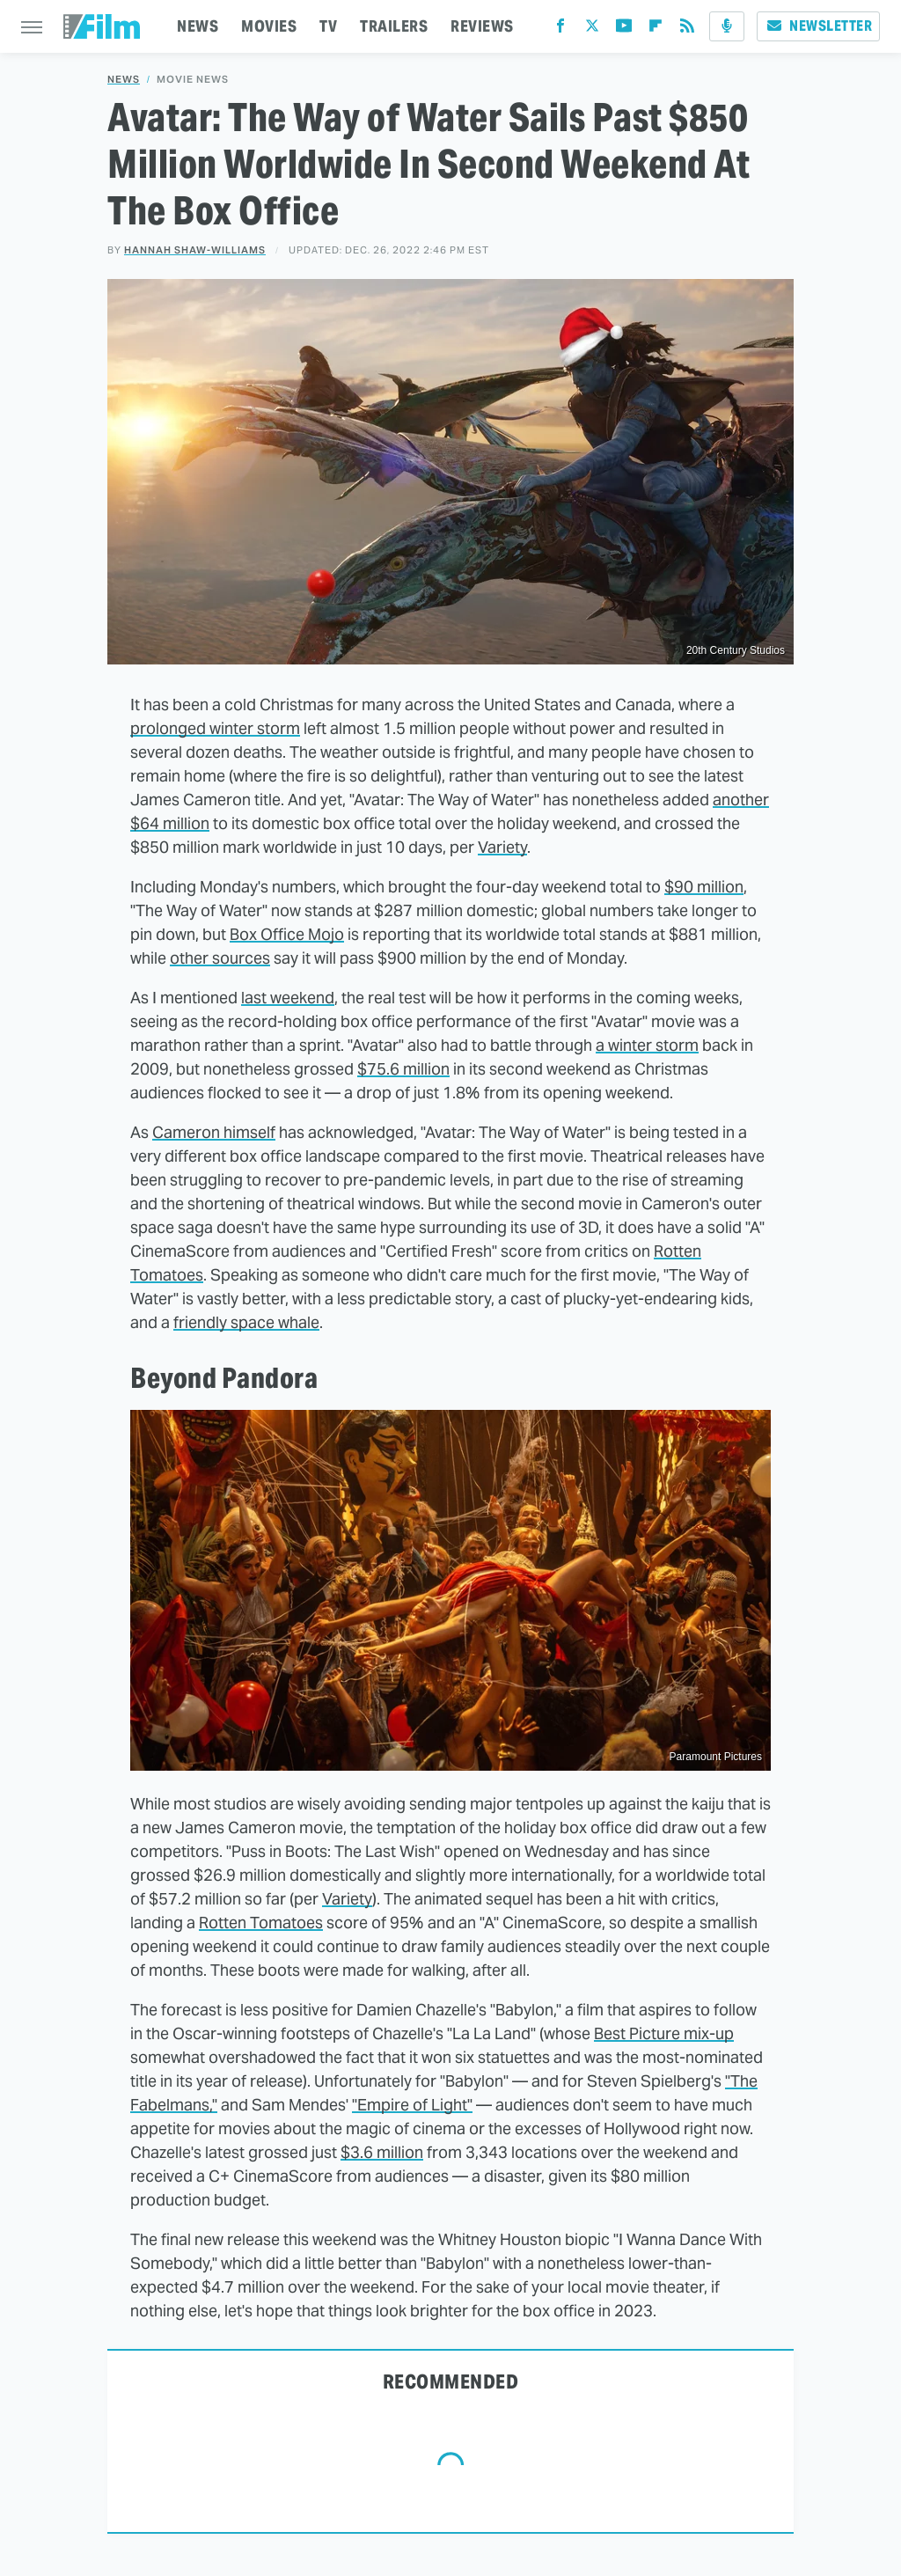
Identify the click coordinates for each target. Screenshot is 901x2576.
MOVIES (269, 26)
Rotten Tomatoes (261, 1922)
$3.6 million (382, 2152)
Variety (502, 847)
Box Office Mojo (287, 934)
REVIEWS (482, 26)
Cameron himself (213, 1132)
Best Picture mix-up (664, 2033)
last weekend (287, 997)
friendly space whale (246, 1322)
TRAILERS (394, 26)
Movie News (193, 79)
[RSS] (687, 29)
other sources (220, 958)
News (123, 79)
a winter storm (647, 1045)
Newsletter (818, 26)
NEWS (197, 26)
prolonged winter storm (215, 728)
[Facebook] (560, 29)
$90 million (704, 887)
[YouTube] (624, 29)
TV (328, 26)
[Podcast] (726, 26)
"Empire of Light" (412, 2105)
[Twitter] (592, 29)
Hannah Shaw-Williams (195, 250)
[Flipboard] (655, 29)
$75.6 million (403, 1069)
